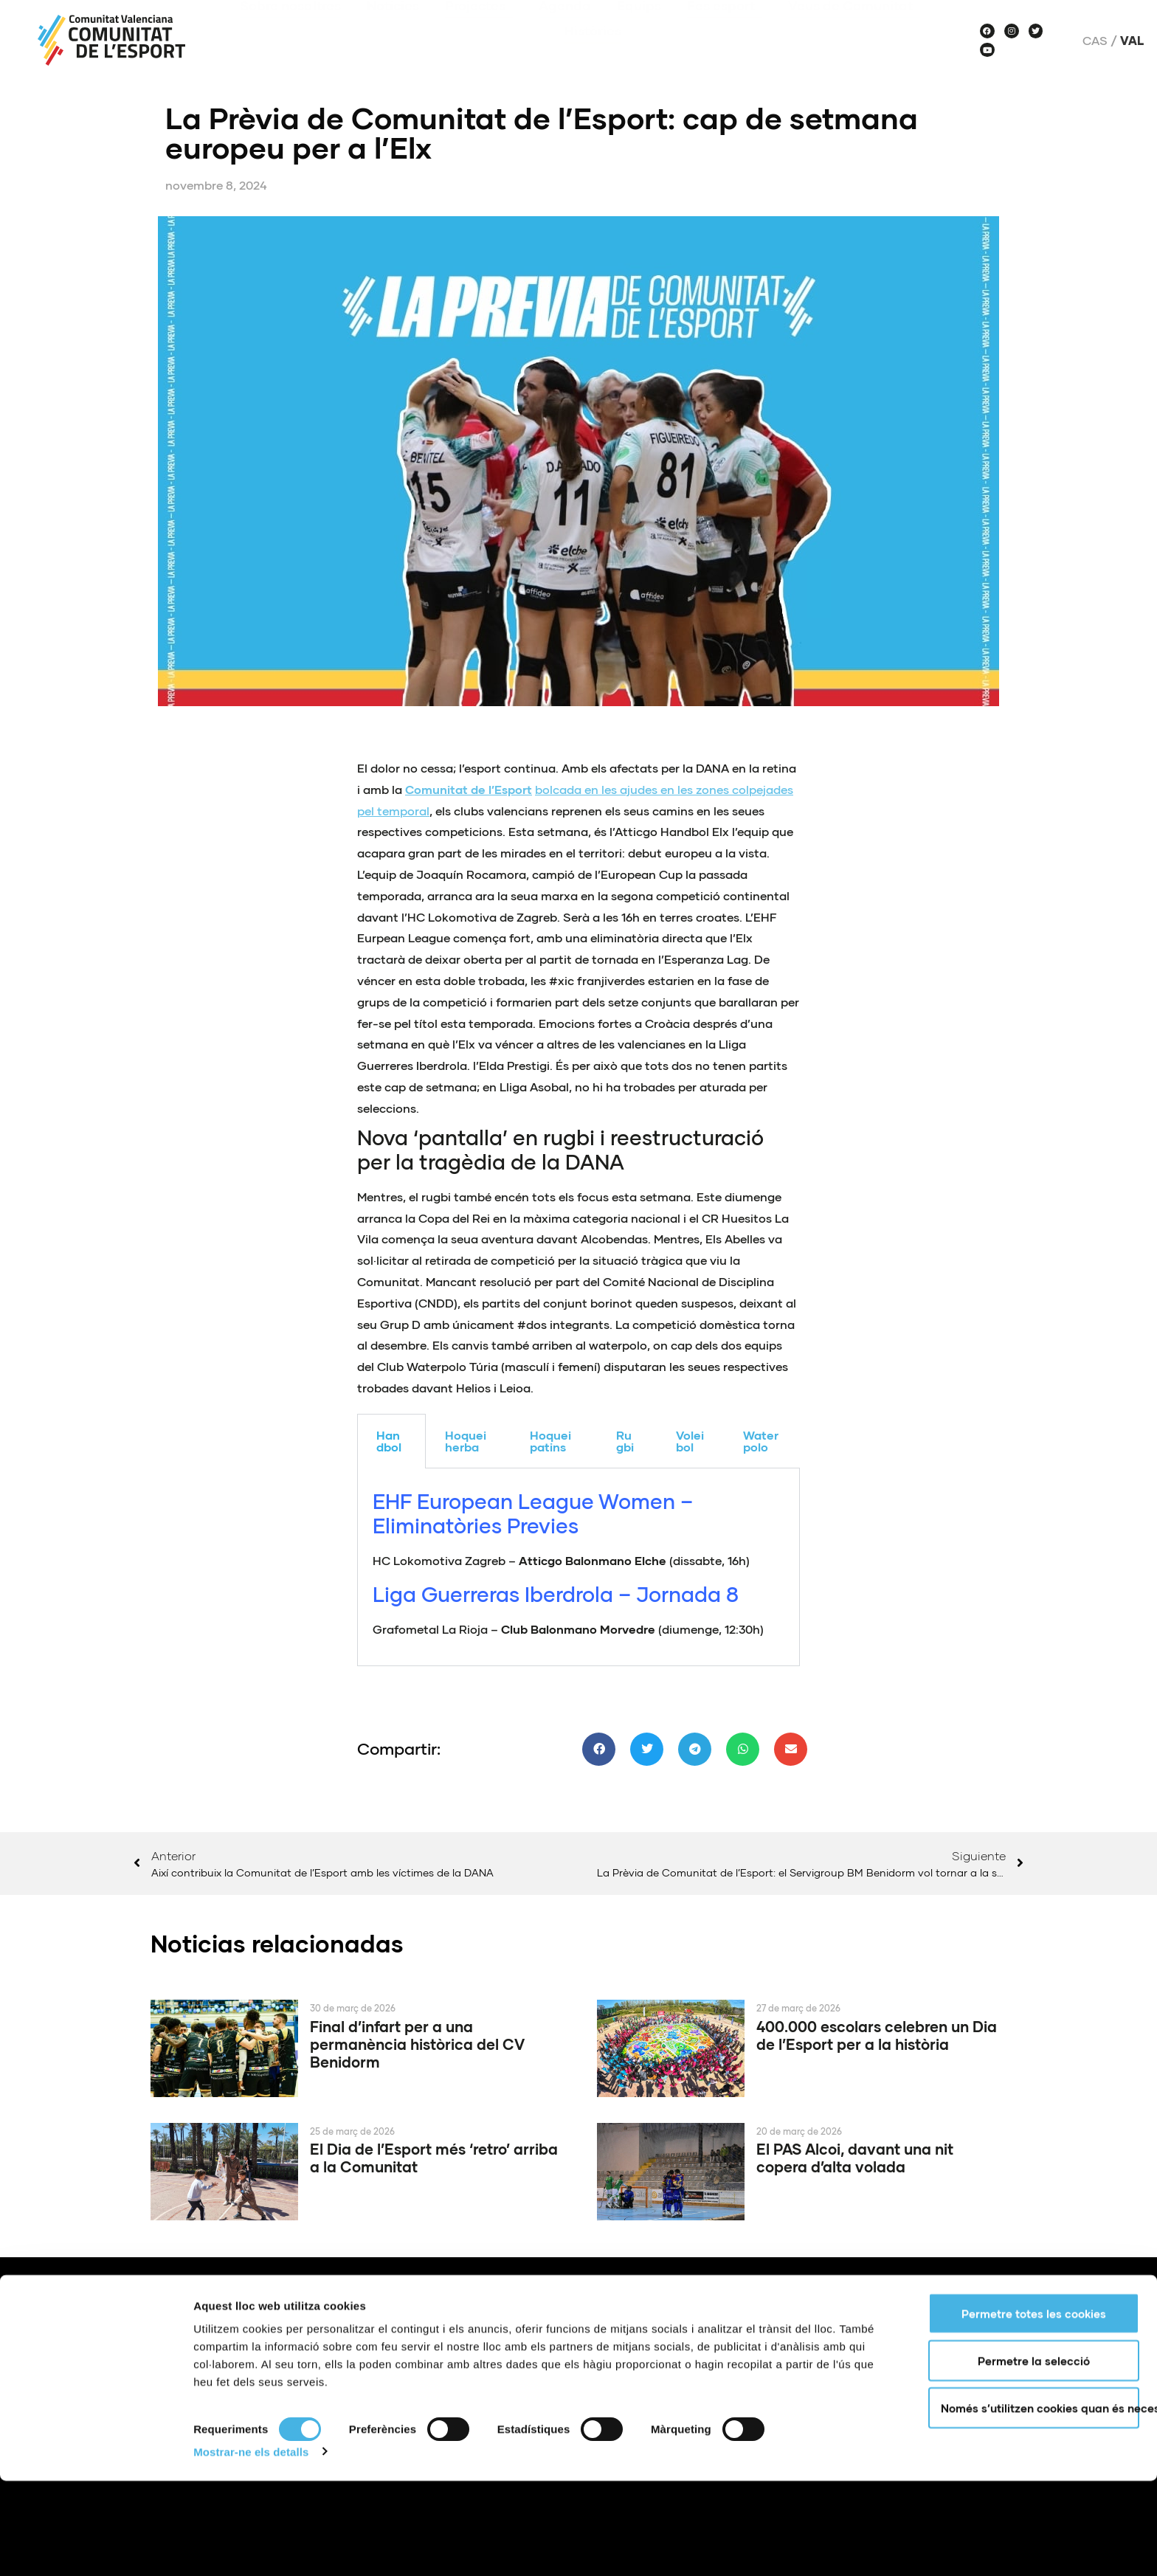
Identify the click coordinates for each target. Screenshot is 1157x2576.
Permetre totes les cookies (1033, 2408)
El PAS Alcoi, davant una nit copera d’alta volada (854, 2157)
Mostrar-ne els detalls (250, 2547)
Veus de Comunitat (854, 27)
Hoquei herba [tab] (465, 1441)
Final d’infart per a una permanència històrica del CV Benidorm (417, 2044)
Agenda (565, 27)
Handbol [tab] (388, 1441)
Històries (592, 52)
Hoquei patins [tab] (550, 1441)
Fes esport (724, 27)
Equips (639, 27)
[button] (598, 1749)
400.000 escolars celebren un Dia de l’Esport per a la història (876, 2035)
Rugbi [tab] (625, 1441)
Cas (1095, 40)
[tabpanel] (578, 1567)
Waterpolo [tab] (760, 1441)
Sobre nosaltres (290, 27)
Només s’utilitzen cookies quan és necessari (1040, 2503)
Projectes (479, 27)
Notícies (393, 27)
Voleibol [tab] (690, 1441)
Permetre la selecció (1034, 2455)
